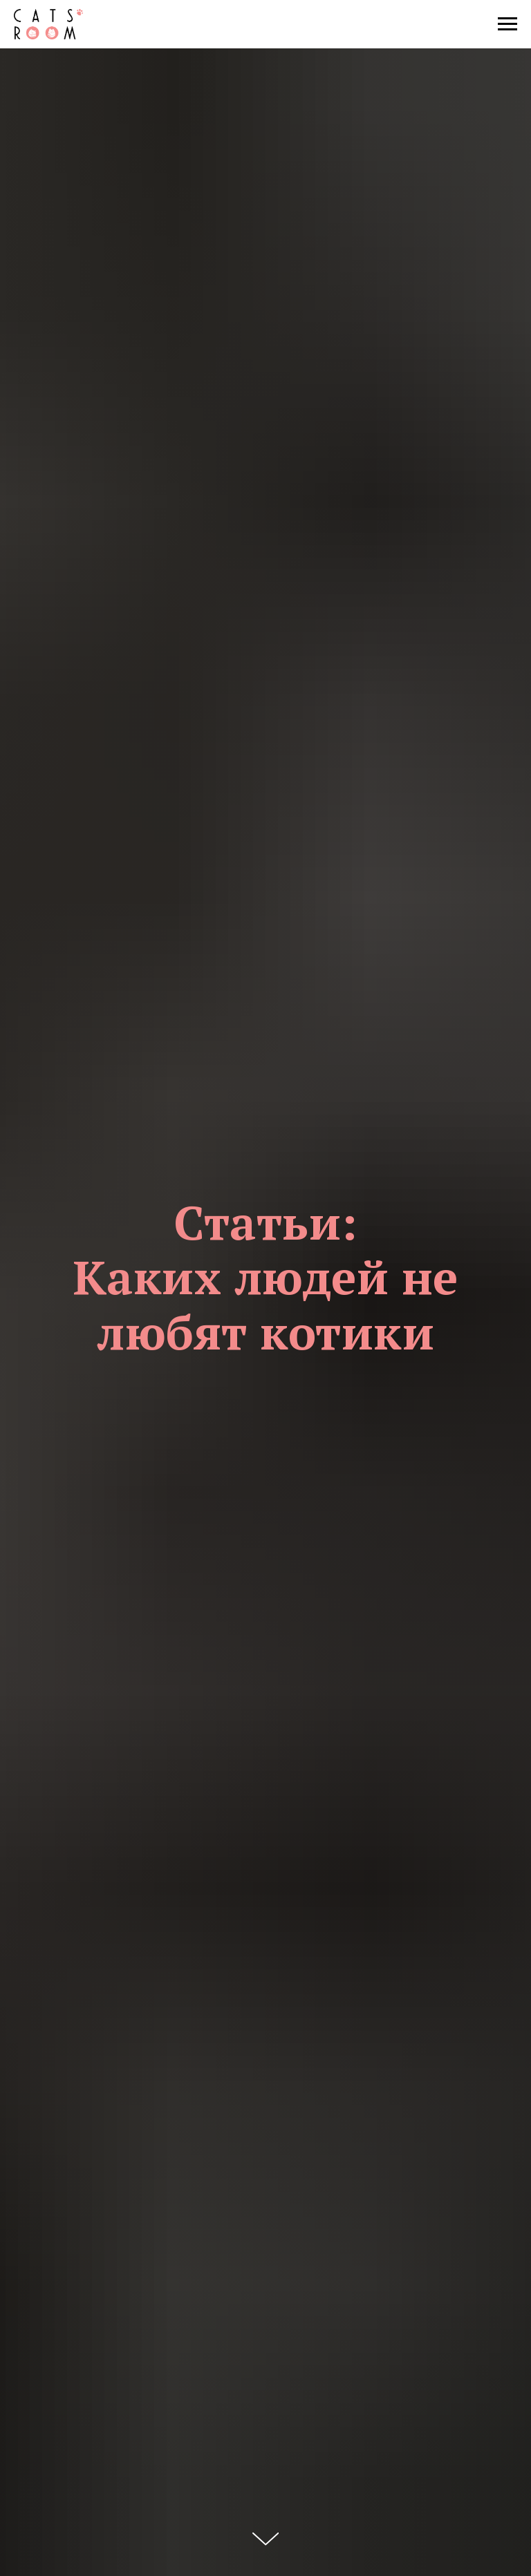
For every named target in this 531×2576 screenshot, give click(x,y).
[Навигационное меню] (507, 24)
